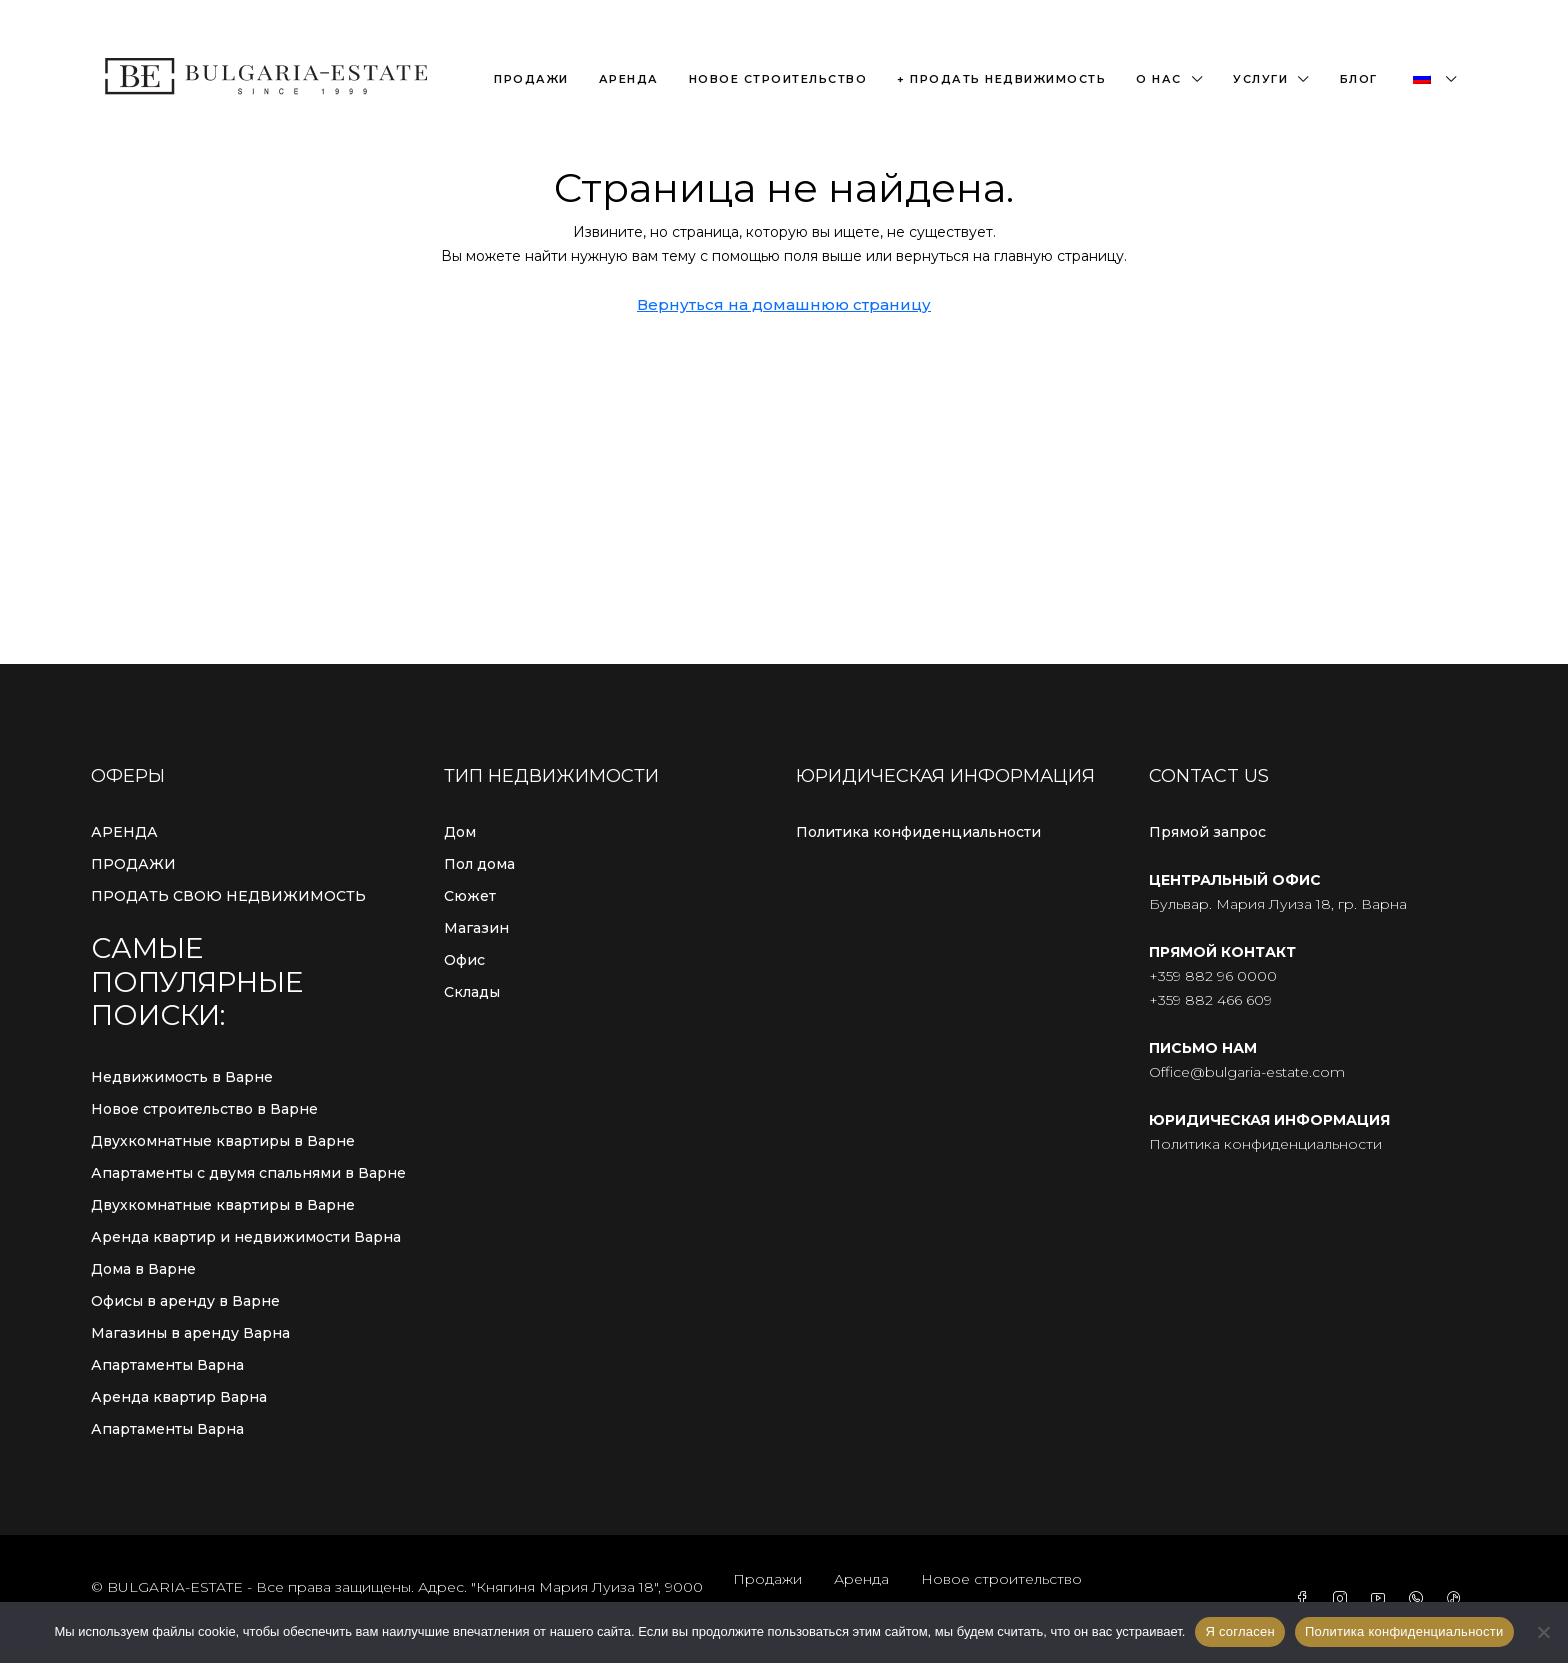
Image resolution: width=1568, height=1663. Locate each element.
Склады (472, 992)
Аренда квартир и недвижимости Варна (246, 1237)
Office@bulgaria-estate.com (1247, 1072)
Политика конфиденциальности (918, 832)
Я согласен (1240, 1631)
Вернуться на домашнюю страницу (784, 304)
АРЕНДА (124, 832)
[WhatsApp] (1420, 1599)
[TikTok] (1458, 1599)
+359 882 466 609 (1210, 1000)
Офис (464, 960)
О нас (1159, 79)
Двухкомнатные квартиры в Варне (223, 1141)
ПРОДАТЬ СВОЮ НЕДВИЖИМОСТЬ (228, 896)
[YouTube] (1382, 1599)
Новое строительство (778, 79)
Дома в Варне (143, 1269)
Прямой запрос (1207, 832)
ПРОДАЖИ (133, 864)
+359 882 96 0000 (1213, 976)
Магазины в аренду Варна (190, 1333)
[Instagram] (1344, 1599)
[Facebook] (1306, 1599)
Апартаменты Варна (167, 1365)
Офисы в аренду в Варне (185, 1301)
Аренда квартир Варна (179, 1397)
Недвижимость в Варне (182, 1077)
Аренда (629, 79)
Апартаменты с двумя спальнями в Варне (248, 1173)
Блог (1359, 79)
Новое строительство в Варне (204, 1109)
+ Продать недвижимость (1001, 79)
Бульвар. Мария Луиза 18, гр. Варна (1278, 904)
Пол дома (479, 864)
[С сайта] (1543, 1632)
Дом (460, 832)
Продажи (531, 79)
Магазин (476, 928)
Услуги (1260, 79)
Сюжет (470, 896)
